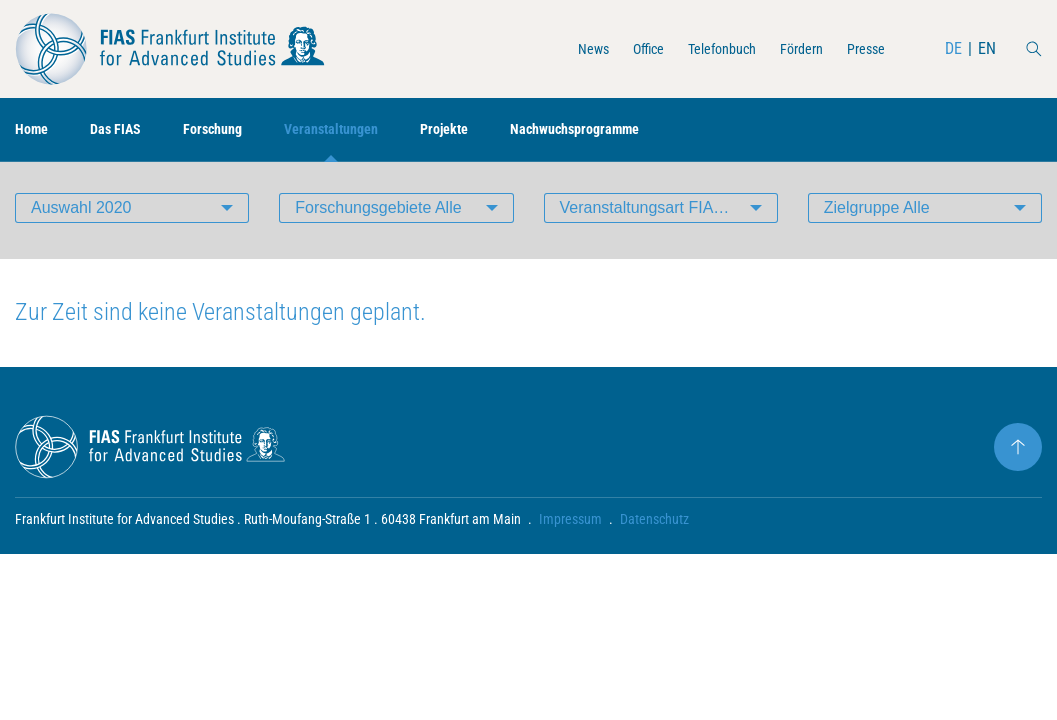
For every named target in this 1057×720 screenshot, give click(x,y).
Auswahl (81, 214)
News (561, 48)
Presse (863, 48)
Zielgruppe (877, 214)
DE (953, 48)
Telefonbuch (703, 48)
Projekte (481, 130)
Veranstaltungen (358, 130)
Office (621, 48)
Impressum (570, 526)
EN (987, 48)
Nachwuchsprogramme (624, 130)
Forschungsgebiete (378, 214)
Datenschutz (654, 526)
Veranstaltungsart (667, 214)
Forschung (229, 130)
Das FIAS (124, 130)
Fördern (792, 48)
